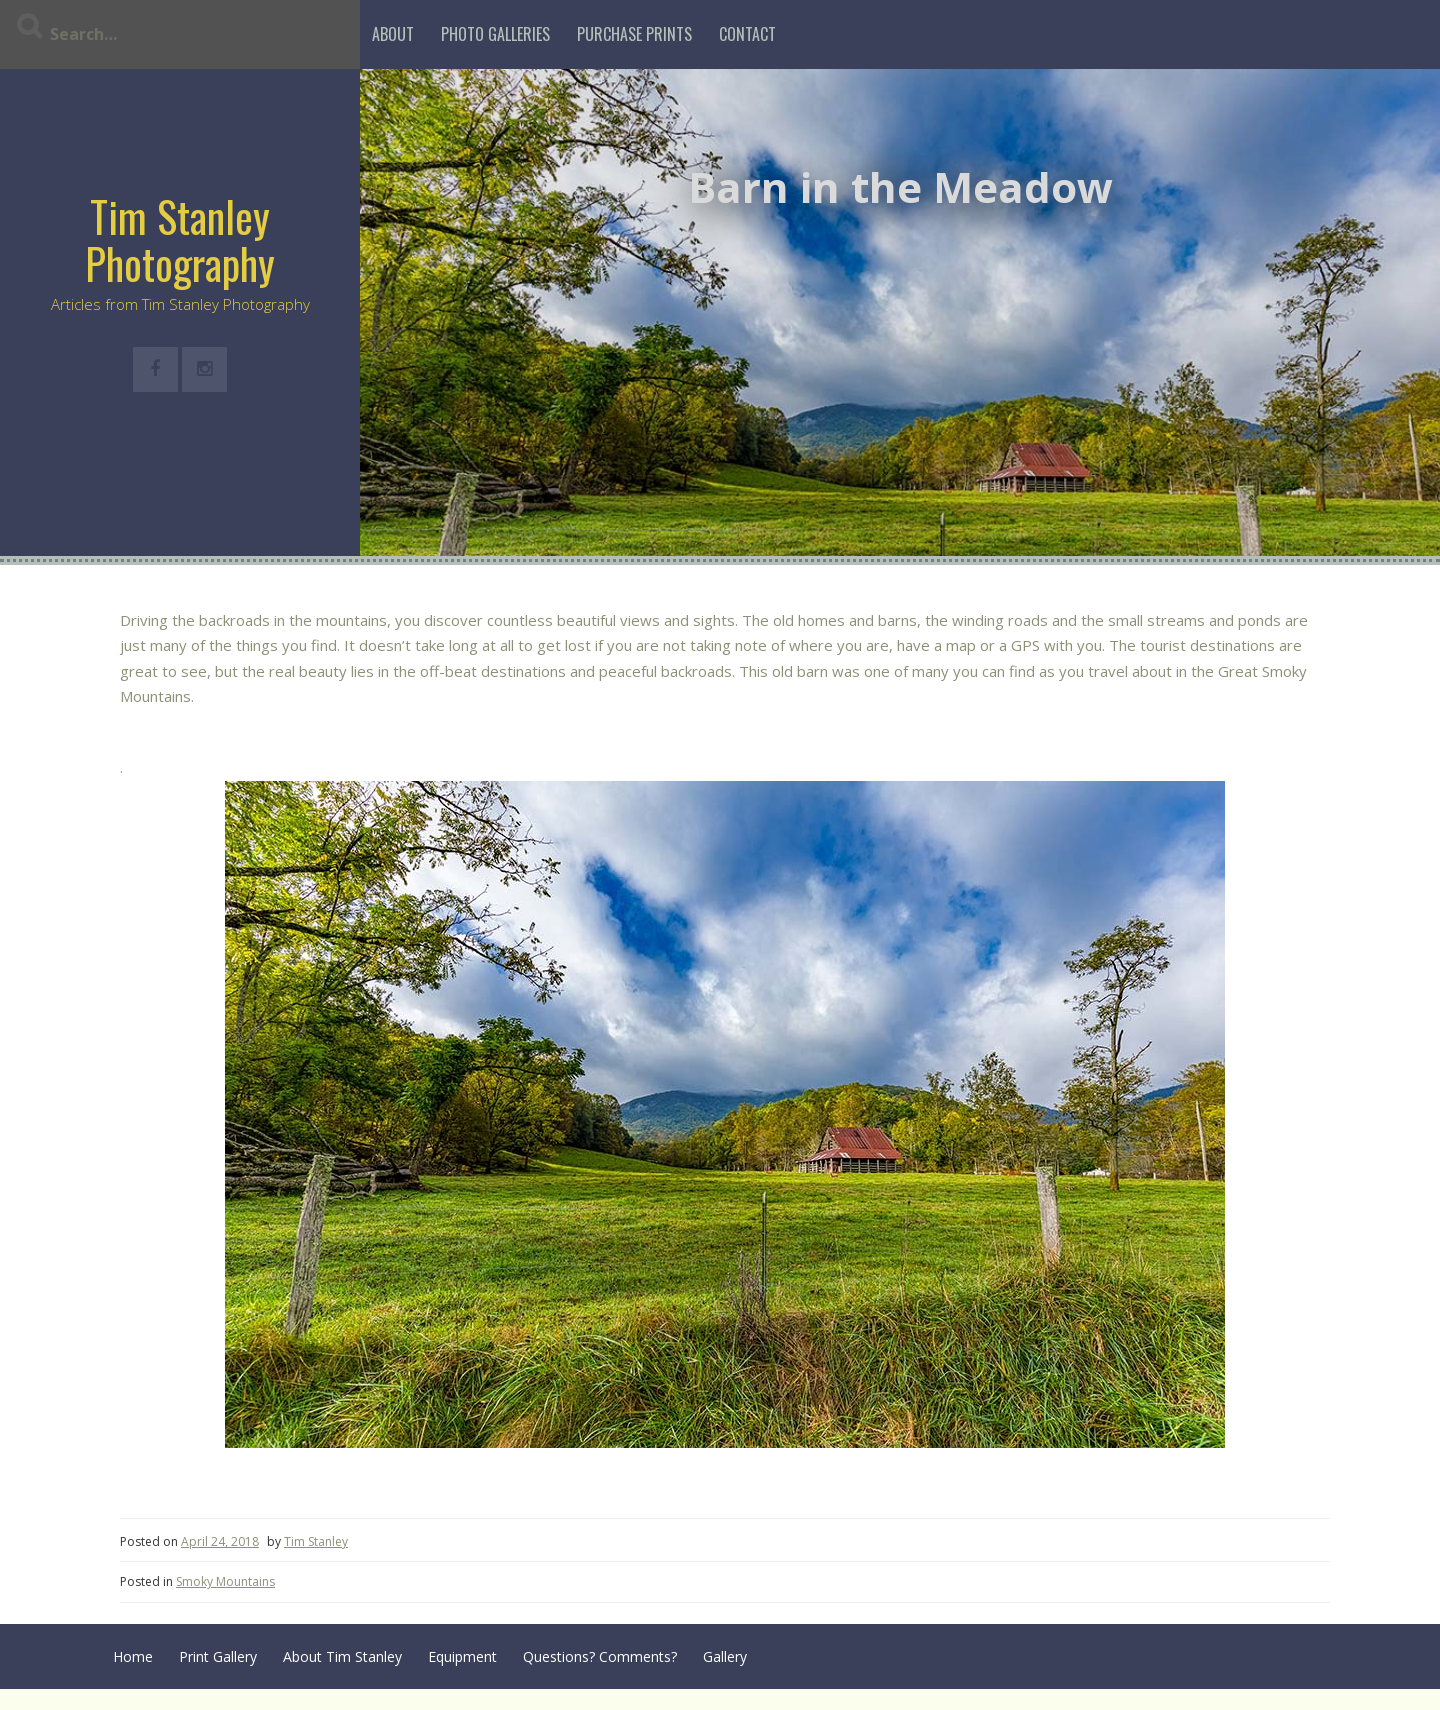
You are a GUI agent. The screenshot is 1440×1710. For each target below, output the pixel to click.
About (393, 34)
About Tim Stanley (342, 1656)
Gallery (725, 1656)
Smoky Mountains (225, 1581)
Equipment (462, 1656)
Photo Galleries (495, 34)
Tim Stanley (316, 1541)
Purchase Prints (634, 34)
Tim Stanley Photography (180, 239)
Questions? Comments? (600, 1656)
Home (133, 1656)
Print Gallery (218, 1656)
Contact (747, 34)
